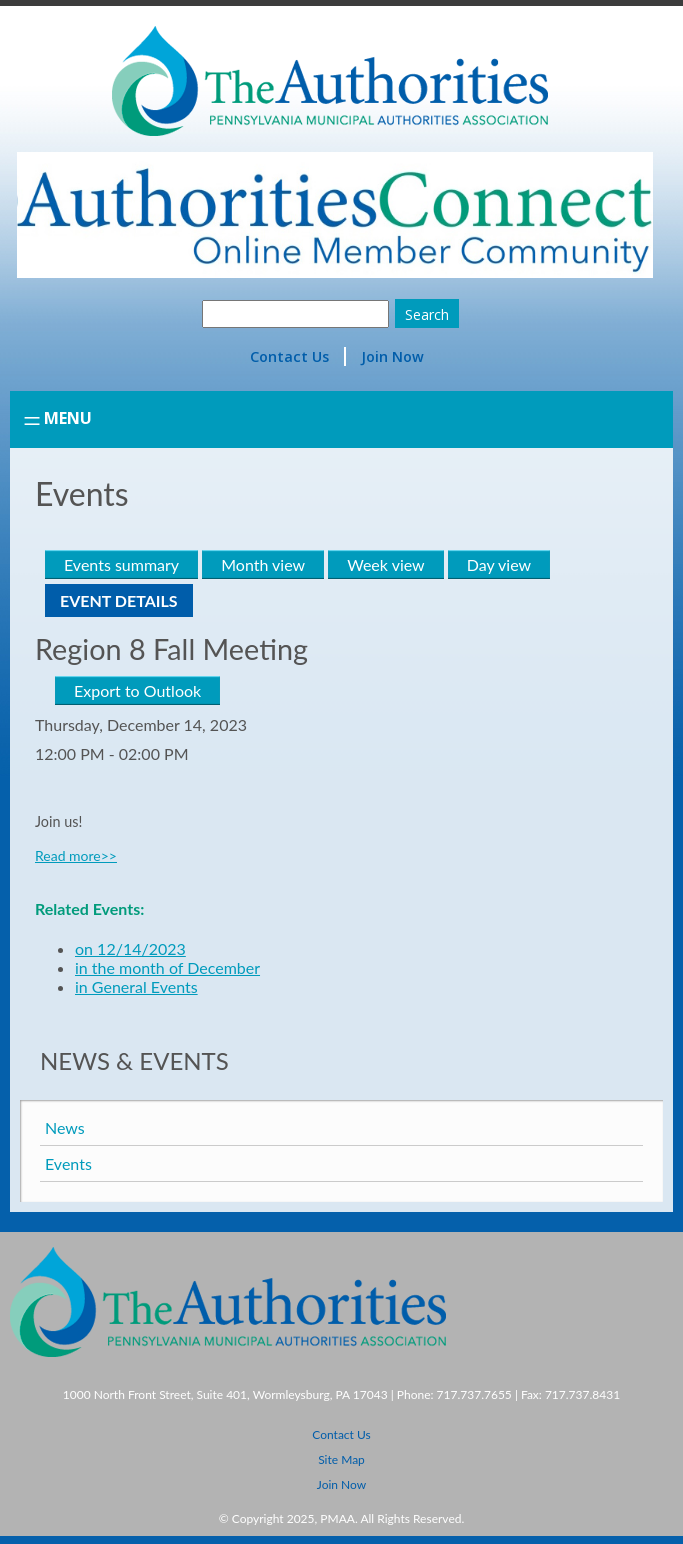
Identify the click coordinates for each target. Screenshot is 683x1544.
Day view (499, 564)
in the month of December (167, 967)
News (65, 1127)
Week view (385, 564)
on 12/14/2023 (130, 948)
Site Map (341, 1459)
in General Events (136, 986)
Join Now (392, 356)
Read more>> (76, 855)
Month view (263, 564)
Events (68, 1163)
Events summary (121, 564)
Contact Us (289, 356)
